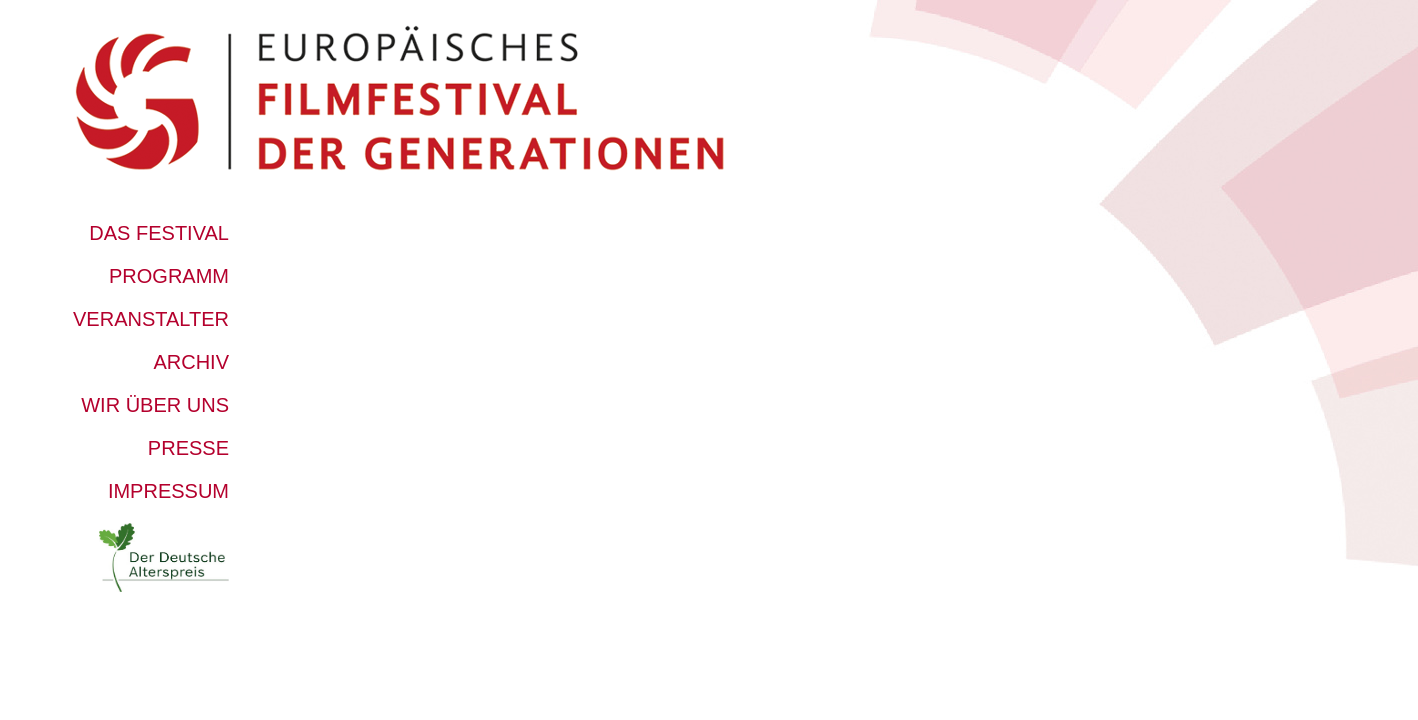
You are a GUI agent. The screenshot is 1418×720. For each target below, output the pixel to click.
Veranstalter (151, 319)
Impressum (168, 491)
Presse (188, 448)
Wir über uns (155, 405)
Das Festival (159, 233)
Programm (169, 276)
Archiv (191, 362)
